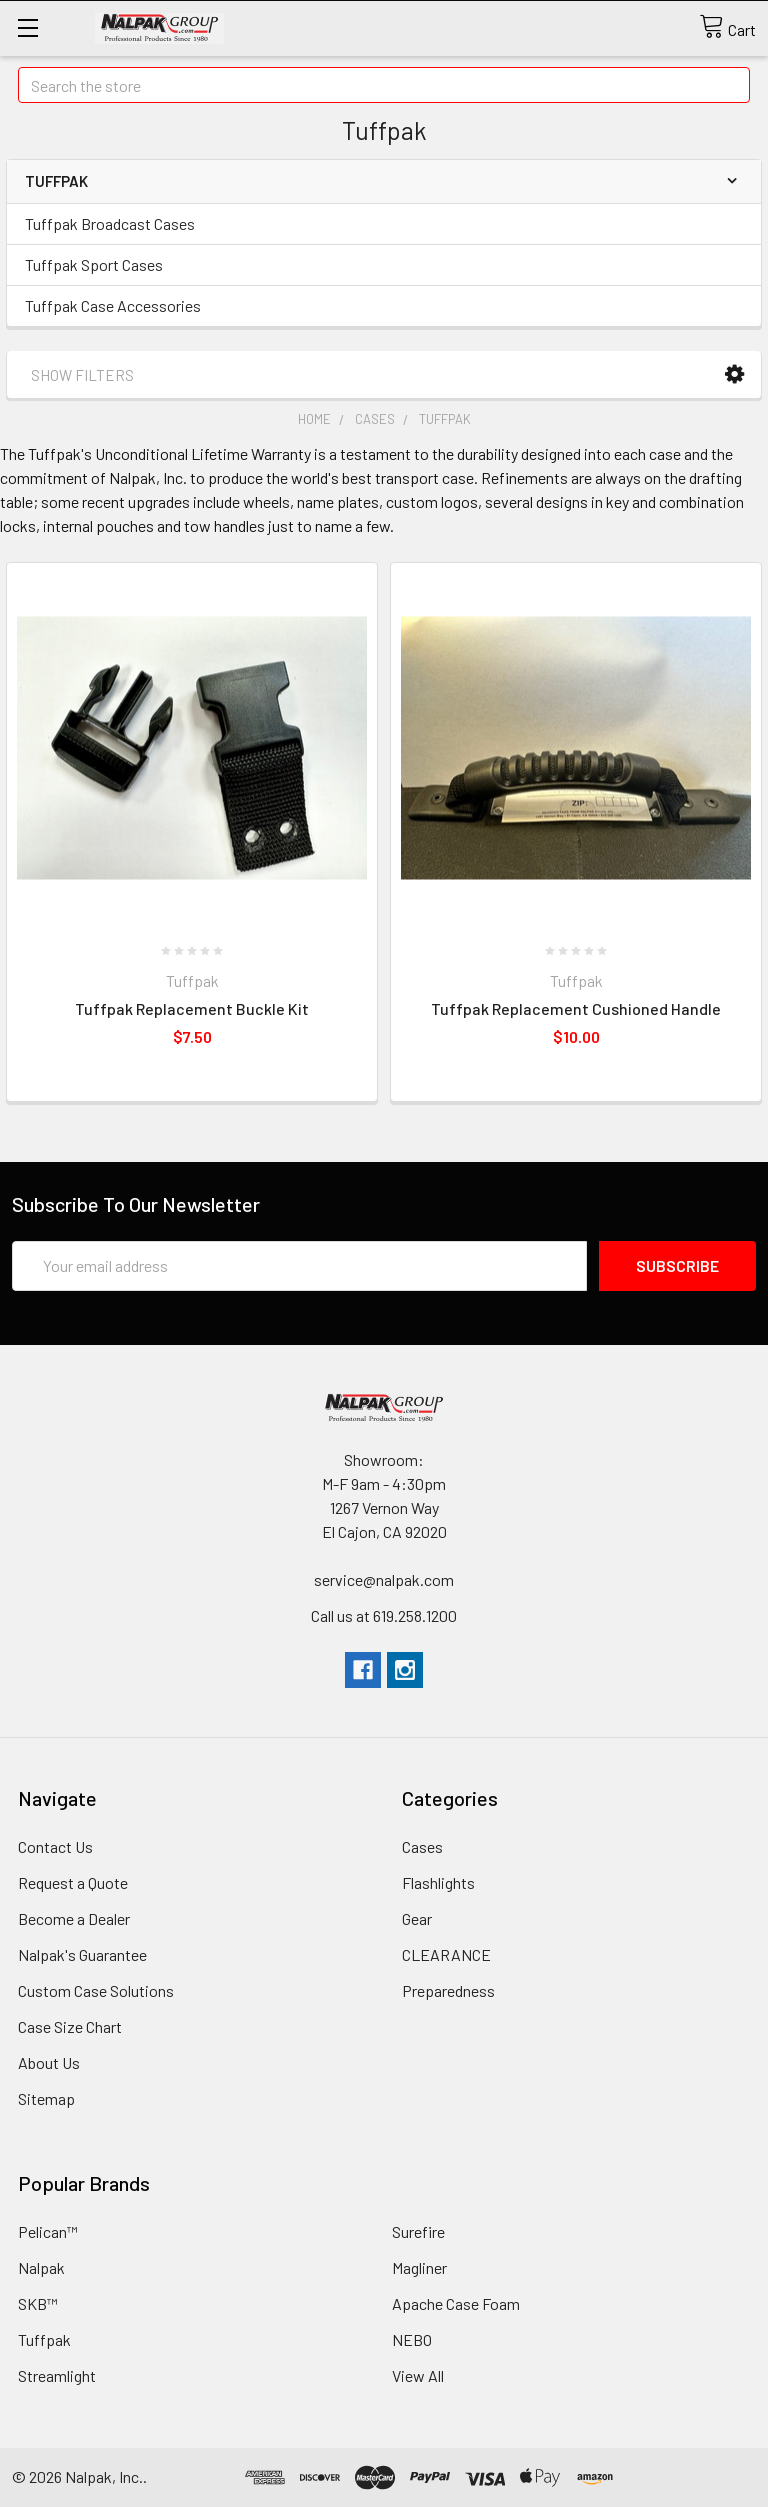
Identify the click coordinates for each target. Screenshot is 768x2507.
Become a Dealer (74, 1918)
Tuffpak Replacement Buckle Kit (192, 1008)
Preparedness (448, 1990)
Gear (417, 1918)
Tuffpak (445, 419)
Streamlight (57, 2375)
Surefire (418, 2231)
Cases (375, 419)
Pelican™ (48, 2231)
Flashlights (438, 1882)
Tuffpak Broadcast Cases (110, 223)
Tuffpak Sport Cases (94, 264)
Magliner (419, 2267)
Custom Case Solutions (96, 1990)
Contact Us (55, 1846)
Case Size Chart (70, 2026)
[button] (734, 374)
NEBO (412, 2339)
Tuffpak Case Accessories (113, 305)
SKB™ (38, 2303)
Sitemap (46, 2098)
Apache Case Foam (456, 2303)
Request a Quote (73, 1882)
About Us (49, 2062)
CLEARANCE (446, 1954)
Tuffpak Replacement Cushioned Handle (576, 1008)
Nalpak (41, 2267)
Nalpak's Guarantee (82, 1954)
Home (314, 419)
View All (418, 2375)
